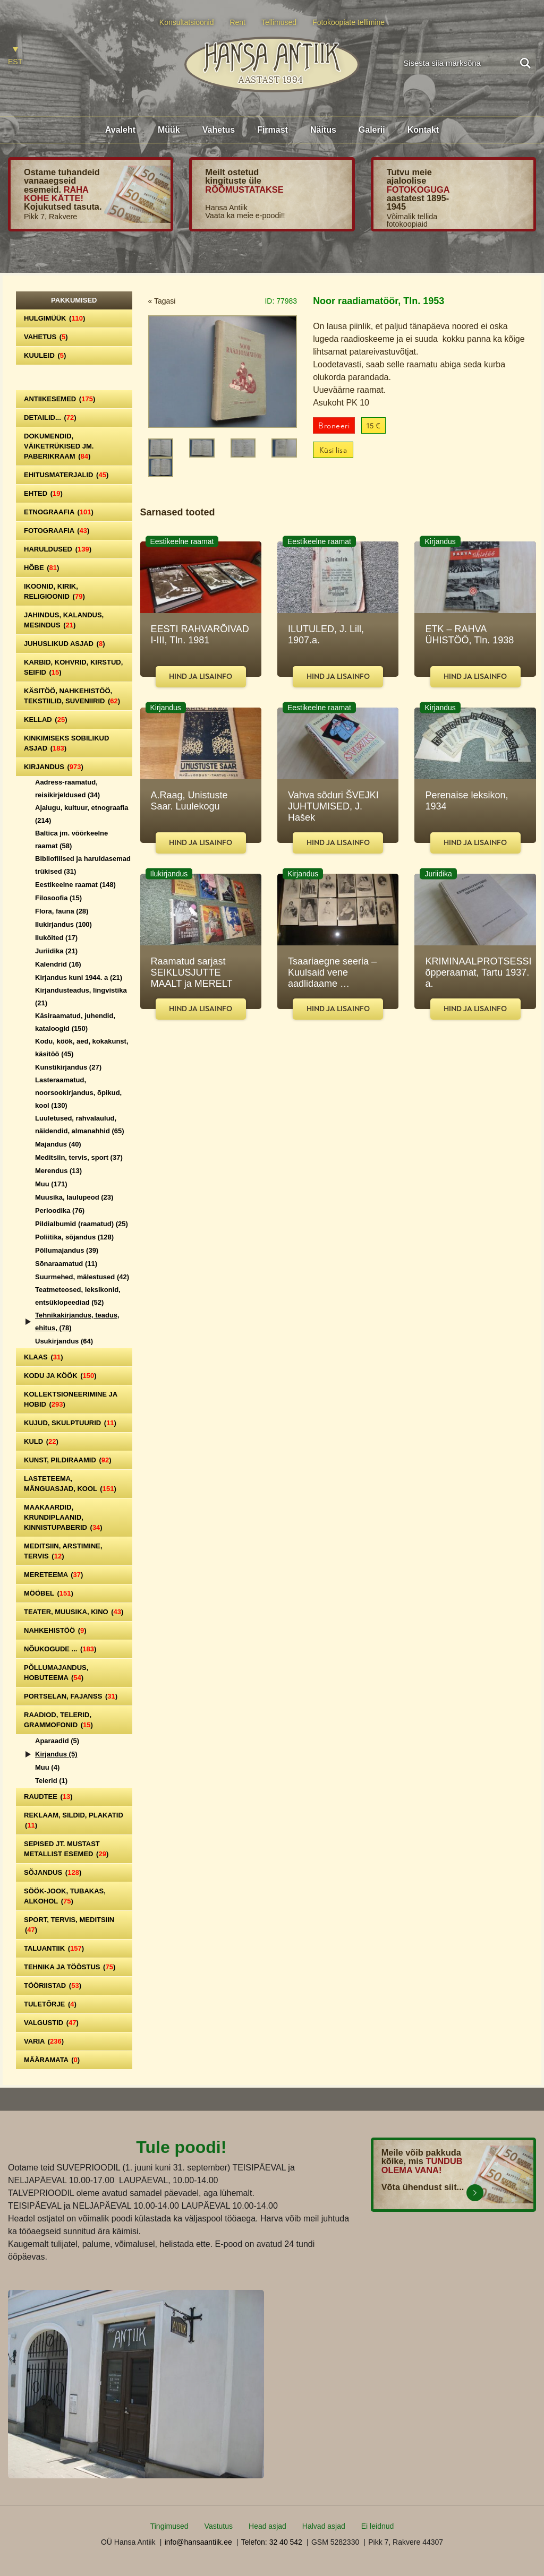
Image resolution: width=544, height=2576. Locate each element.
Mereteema (53, 1575)
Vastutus (219, 2526)
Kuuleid (45, 355)
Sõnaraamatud (66, 1264)
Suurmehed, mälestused (82, 1277)
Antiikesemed (59, 399)
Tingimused (169, 2526)
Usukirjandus (64, 1341)
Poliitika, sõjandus (74, 1237)
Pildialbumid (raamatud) (81, 1224)
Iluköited (56, 938)
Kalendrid (58, 964)
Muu (51, 1184)
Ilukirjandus (63, 924)
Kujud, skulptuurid (70, 1423)
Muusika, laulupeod (74, 1197)
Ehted (43, 493)
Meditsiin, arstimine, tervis (63, 1551)
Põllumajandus (66, 1250)
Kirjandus (53, 767)
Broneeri (334, 426)
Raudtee (48, 1796)
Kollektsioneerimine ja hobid (70, 1399)
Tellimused (278, 22)
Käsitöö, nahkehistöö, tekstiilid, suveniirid (72, 696)
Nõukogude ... (60, 1649)
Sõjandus (52, 1872)
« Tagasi (162, 301)
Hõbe (41, 568)
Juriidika (56, 951)
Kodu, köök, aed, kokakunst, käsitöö (82, 1047)
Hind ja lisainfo (200, 676)
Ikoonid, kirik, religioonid (54, 591)
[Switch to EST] (15, 56)
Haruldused (57, 549)
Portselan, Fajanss (70, 1696)
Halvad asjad (323, 2526)
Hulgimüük (54, 318)
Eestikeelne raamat (75, 885)
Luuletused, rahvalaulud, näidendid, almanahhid (79, 1124)
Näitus (323, 129)
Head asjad (267, 2526)
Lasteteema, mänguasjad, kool (70, 1484)
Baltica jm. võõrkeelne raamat (71, 839)
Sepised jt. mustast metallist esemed (66, 1849)
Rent (237, 22)
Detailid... (50, 417)
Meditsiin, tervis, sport (79, 1157)
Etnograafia (59, 512)
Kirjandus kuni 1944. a (78, 977)
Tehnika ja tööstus (69, 1967)
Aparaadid (57, 1741)
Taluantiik (54, 1948)
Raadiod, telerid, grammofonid (58, 1720)
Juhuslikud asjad (64, 644)
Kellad (45, 719)
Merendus (58, 1171)
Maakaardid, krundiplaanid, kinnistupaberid (63, 1517)
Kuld (41, 1441)
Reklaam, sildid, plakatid (73, 1820)
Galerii (372, 129)
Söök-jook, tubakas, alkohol (65, 1896)
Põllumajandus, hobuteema (56, 1673)
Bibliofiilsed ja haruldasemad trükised (83, 865)
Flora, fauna (61, 911)
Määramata (52, 2060)
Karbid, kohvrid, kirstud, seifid (73, 667)
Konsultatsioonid (186, 22)
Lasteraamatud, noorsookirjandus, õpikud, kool (78, 1092)
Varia (44, 2041)
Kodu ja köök (60, 1376)
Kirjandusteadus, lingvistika (81, 996)
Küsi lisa (333, 450)
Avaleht (120, 129)
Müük (169, 129)
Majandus (58, 1144)
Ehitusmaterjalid (66, 475)
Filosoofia (58, 898)
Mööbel (48, 1593)
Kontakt (423, 129)
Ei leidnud (377, 2526)
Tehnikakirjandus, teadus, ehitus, (77, 1321)
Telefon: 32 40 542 (271, 2542)
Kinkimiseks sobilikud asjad (66, 743)
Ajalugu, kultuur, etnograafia (82, 814)
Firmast (272, 129)
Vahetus (218, 129)
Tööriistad (52, 1985)
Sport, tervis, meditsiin (69, 1925)
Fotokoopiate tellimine (348, 22)
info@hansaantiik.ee (198, 2542)
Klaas (43, 1357)
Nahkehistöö (55, 1630)
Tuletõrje (50, 2004)
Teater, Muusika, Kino (73, 1612)
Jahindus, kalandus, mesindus (64, 620)
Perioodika (59, 1210)
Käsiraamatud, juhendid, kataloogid (75, 1022)
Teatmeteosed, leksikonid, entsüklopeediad (78, 1296)
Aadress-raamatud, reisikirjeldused (67, 788)
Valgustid (51, 2023)
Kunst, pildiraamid (68, 1460)
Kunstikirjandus (68, 1067)
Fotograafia (56, 531)
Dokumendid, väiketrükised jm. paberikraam (59, 446)
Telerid (51, 1781)
